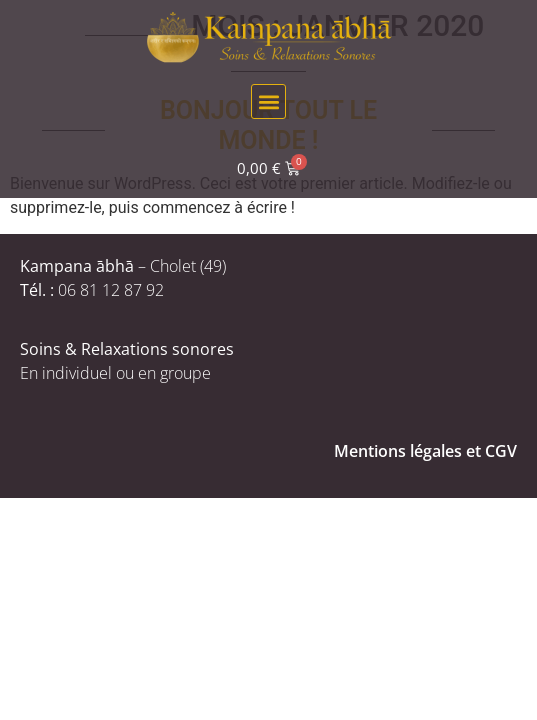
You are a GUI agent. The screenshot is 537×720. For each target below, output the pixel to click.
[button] (268, 101)
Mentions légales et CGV (425, 451)
